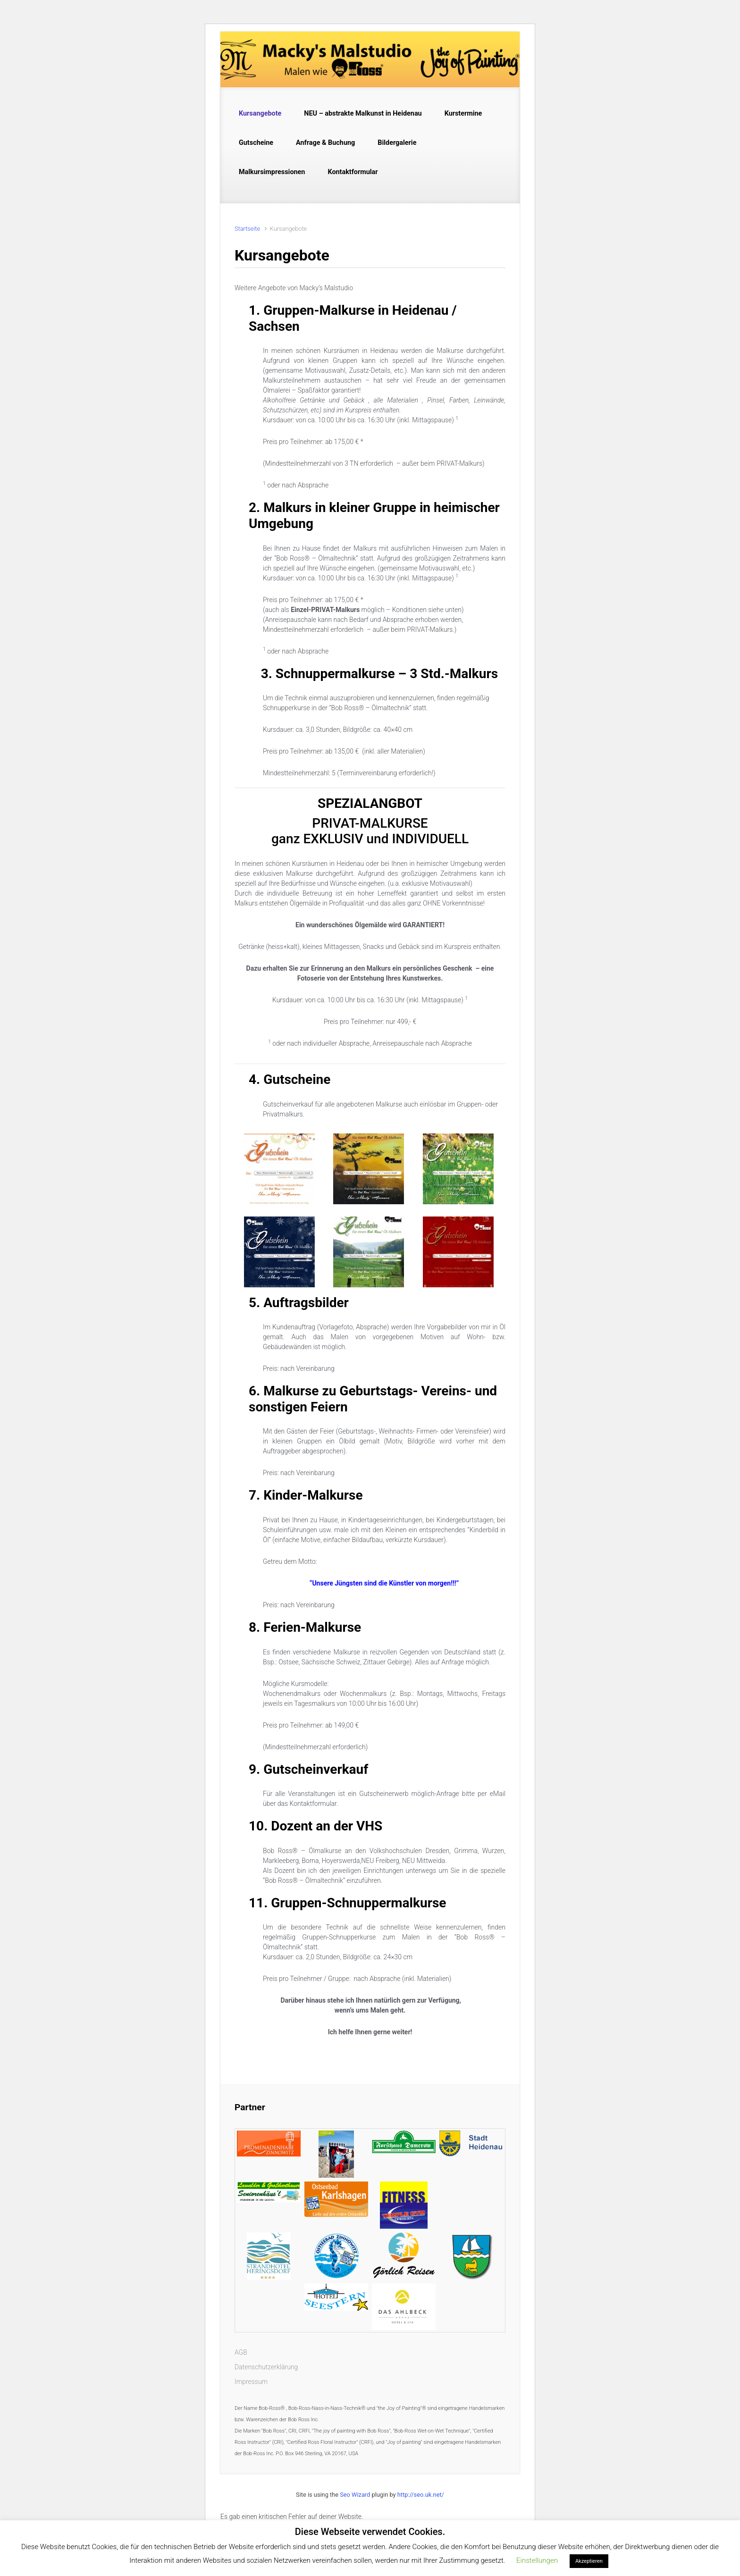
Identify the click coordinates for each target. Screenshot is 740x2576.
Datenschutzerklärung (266, 2367)
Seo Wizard (355, 2494)
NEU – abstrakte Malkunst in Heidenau (362, 113)
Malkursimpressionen (272, 172)
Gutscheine (256, 143)
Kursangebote (260, 113)
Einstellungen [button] (537, 2560)
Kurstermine (463, 113)
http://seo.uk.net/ (420, 2494)
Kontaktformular (353, 172)
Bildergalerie (397, 143)
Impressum (251, 2381)
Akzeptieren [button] (589, 2561)
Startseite (247, 228)
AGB (241, 2352)
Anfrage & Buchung (325, 143)
